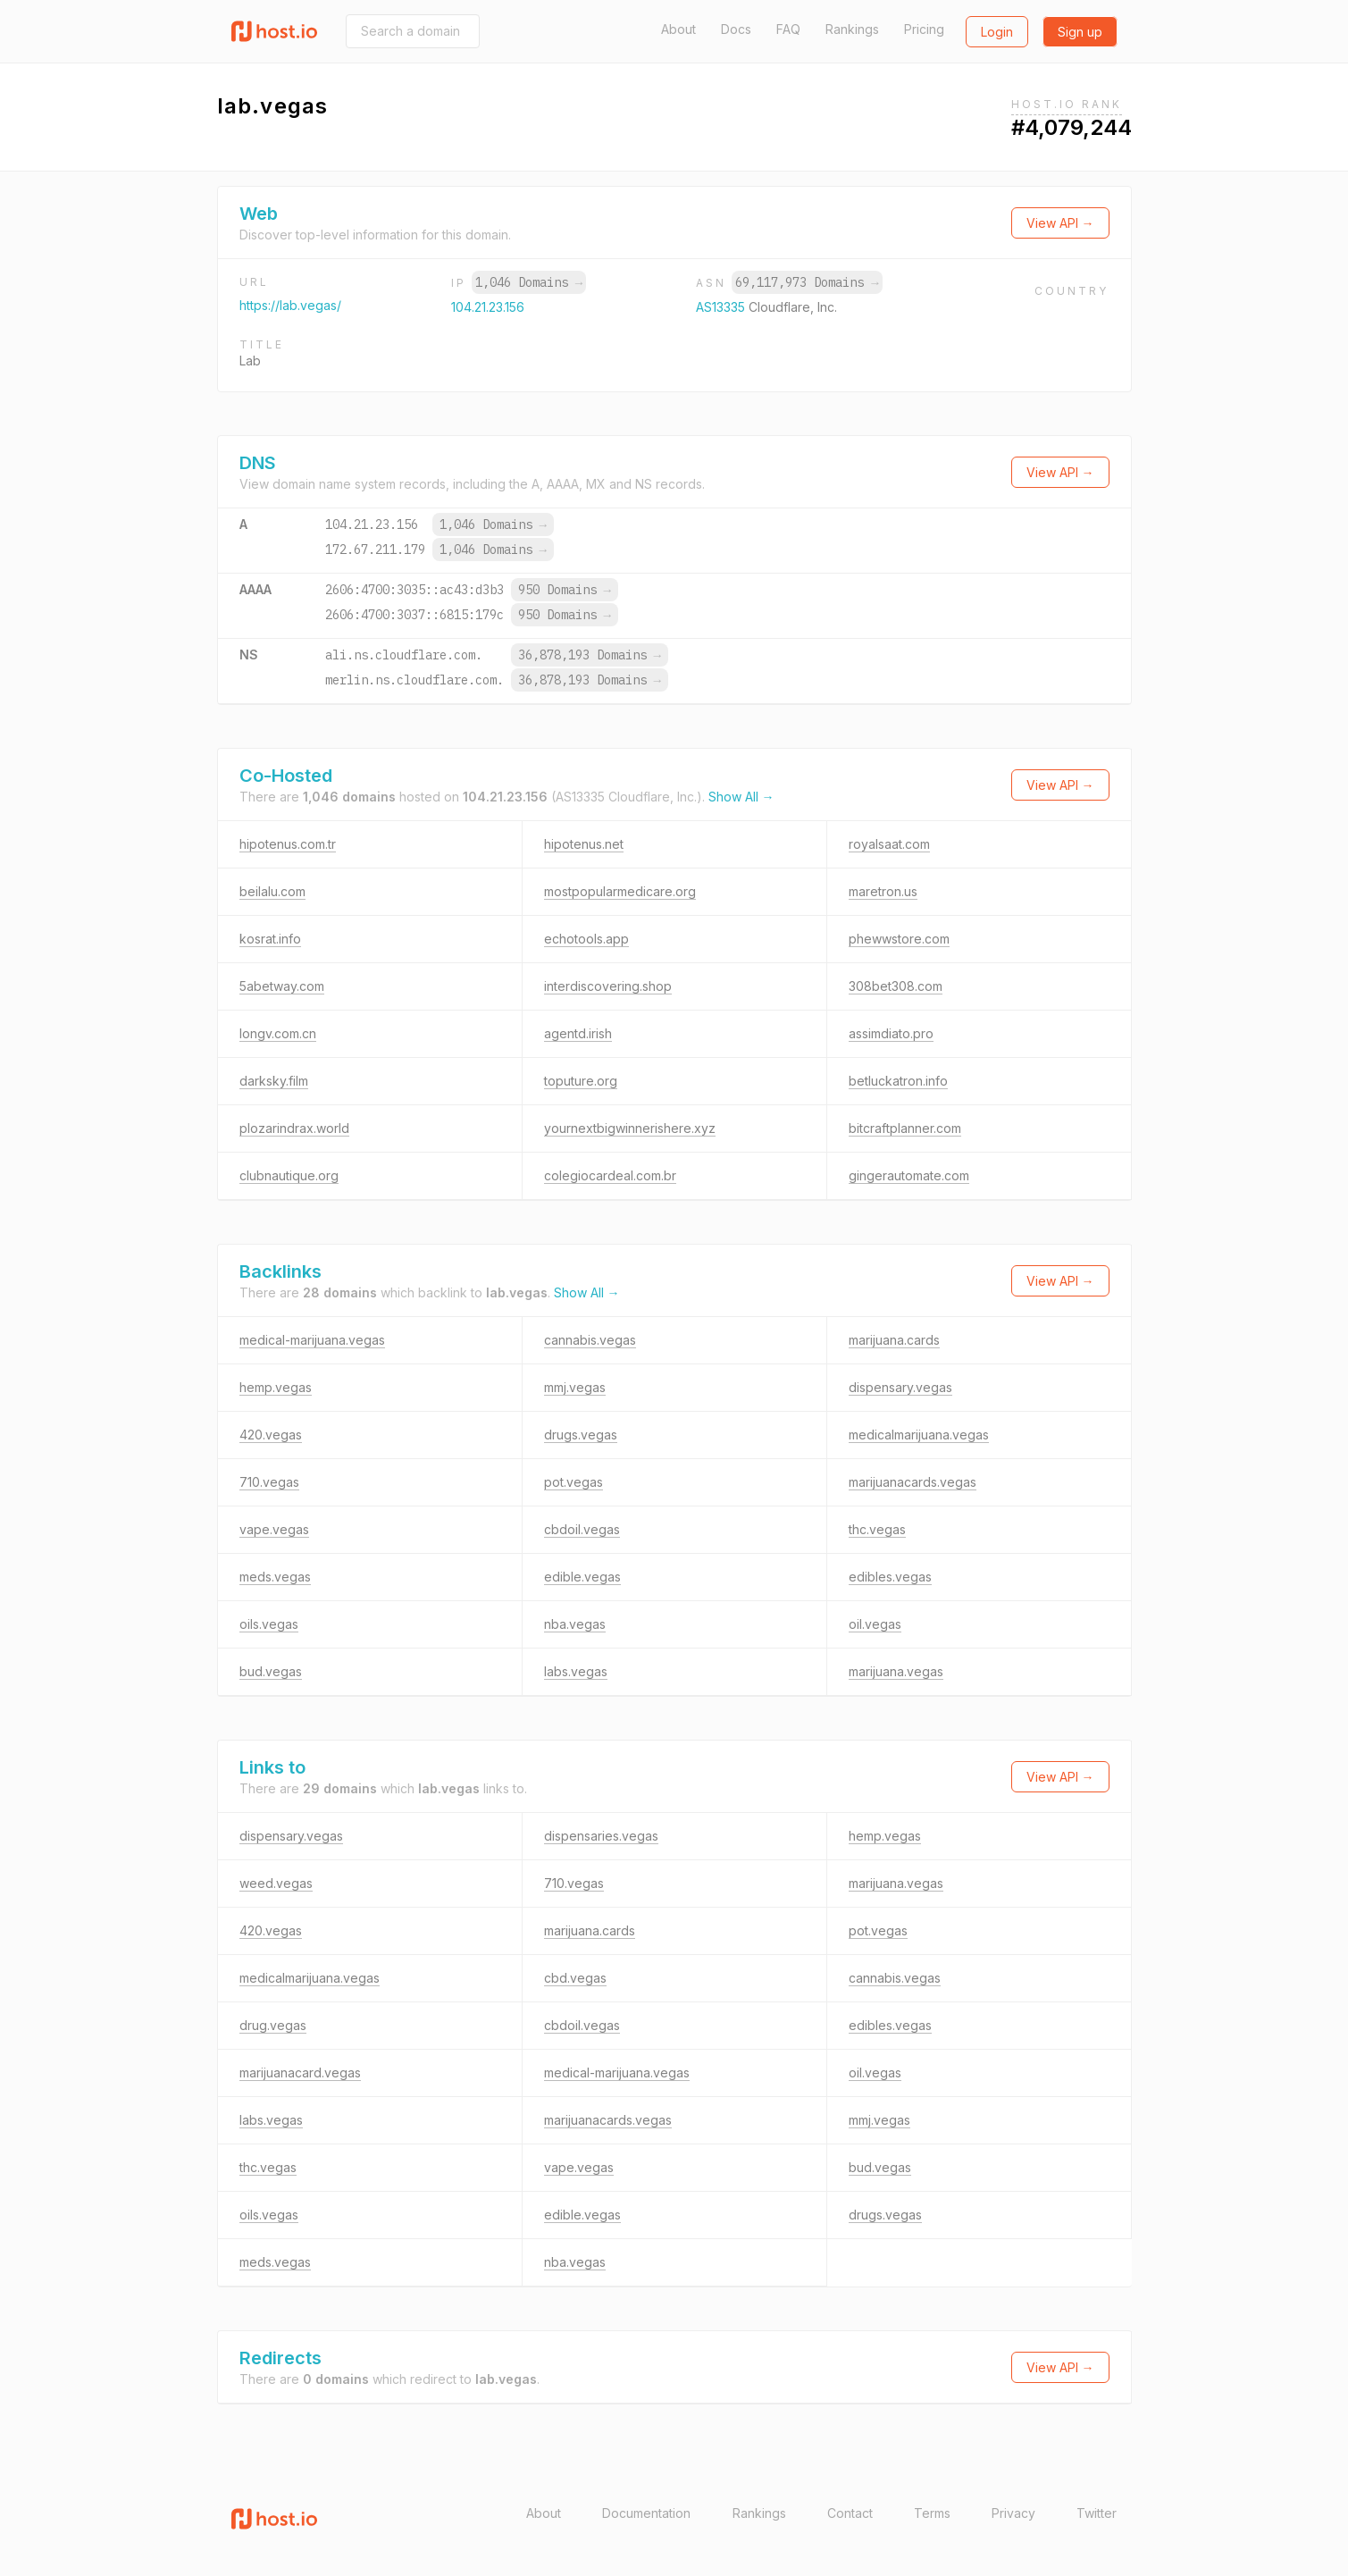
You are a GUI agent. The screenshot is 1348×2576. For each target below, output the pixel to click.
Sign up (1080, 31)
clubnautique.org (289, 1175)
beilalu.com (272, 891)
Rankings (852, 29)
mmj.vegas (575, 1387)
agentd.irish (578, 1033)
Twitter (1096, 2513)
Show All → (741, 796)
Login (997, 31)
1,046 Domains (528, 282)
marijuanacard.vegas (300, 2072)
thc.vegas (877, 1529)
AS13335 (722, 307)
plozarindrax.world (294, 1128)
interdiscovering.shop (608, 986)
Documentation (646, 2513)
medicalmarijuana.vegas (919, 1434)
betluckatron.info (898, 1080)
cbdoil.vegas (582, 1529)
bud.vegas (270, 1671)
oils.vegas (268, 1624)
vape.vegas (274, 1529)
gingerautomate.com (909, 1175)
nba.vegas (575, 1624)
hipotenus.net (584, 844)
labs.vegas (575, 1671)
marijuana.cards (894, 1339)
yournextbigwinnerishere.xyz (630, 1128)
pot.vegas (573, 1481)
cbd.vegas (575, 1977)
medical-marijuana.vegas (312, 1339)
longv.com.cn (277, 1033)
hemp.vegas (275, 1387)
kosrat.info (270, 938)
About (678, 29)
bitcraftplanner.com (905, 1128)
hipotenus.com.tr (287, 844)
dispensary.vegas (900, 1387)
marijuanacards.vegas (912, 1481)
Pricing (924, 29)
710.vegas (269, 1481)
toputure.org (580, 1080)
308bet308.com (895, 986)
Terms (932, 2513)
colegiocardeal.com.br (610, 1175)
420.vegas (270, 1434)
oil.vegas (875, 1624)
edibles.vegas (890, 1576)
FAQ (788, 29)
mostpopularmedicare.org (620, 891)
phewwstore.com (899, 938)
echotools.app (586, 938)
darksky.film (273, 1080)
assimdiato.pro (891, 1033)
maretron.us (883, 891)
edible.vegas (582, 1576)
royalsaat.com (889, 844)
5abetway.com (281, 986)
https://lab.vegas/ (290, 305)
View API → (1060, 223)
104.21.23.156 (487, 307)
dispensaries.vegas (601, 1835)
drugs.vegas (580, 1434)
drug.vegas (272, 2025)
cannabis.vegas (590, 1339)
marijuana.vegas (896, 1671)
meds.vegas (275, 1576)
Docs (736, 29)
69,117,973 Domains (806, 282)
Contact (850, 2513)
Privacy (1013, 2513)
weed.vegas (276, 1883)
